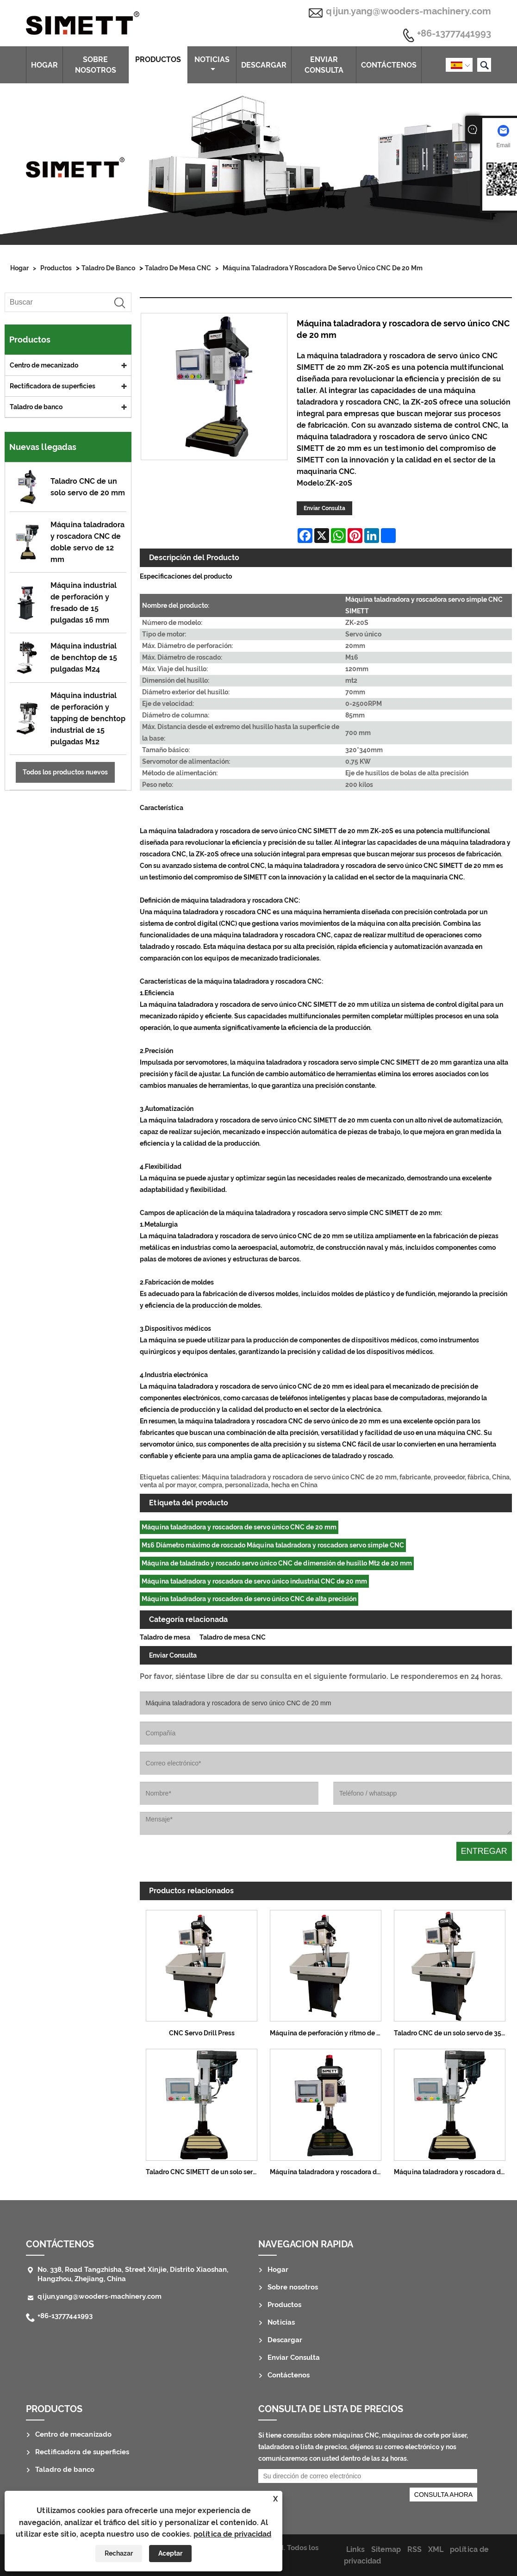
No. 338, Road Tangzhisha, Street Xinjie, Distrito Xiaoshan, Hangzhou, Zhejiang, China (132, 2274)
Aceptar (170, 2553)
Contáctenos (389, 65)
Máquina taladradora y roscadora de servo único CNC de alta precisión (249, 1599)
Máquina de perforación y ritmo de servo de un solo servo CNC (329, 2033)
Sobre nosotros (95, 65)
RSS (414, 2549)
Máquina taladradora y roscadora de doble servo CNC (453, 2172)
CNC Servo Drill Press (202, 2033)
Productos (158, 64)
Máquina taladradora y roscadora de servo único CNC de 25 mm (329, 2172)
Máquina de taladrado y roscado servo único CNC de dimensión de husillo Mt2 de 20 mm (277, 1563)
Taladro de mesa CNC (178, 268)
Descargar (264, 65)
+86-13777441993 (454, 33)
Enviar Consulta (324, 65)
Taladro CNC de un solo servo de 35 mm (453, 2033)
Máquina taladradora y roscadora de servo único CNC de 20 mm (323, 268)
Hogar (44, 65)
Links (355, 2549)
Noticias (212, 64)
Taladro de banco (108, 268)
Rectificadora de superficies (52, 386)
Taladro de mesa (165, 1637)
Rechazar (119, 2553)
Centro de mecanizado (44, 365)
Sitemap (386, 2549)
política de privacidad (232, 2534)
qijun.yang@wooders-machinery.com (408, 11)
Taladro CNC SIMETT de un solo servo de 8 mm (205, 2172)
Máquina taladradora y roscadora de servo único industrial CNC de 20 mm (254, 1581)
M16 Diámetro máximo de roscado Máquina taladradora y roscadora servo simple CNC (273, 1545)
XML (435, 2549)
